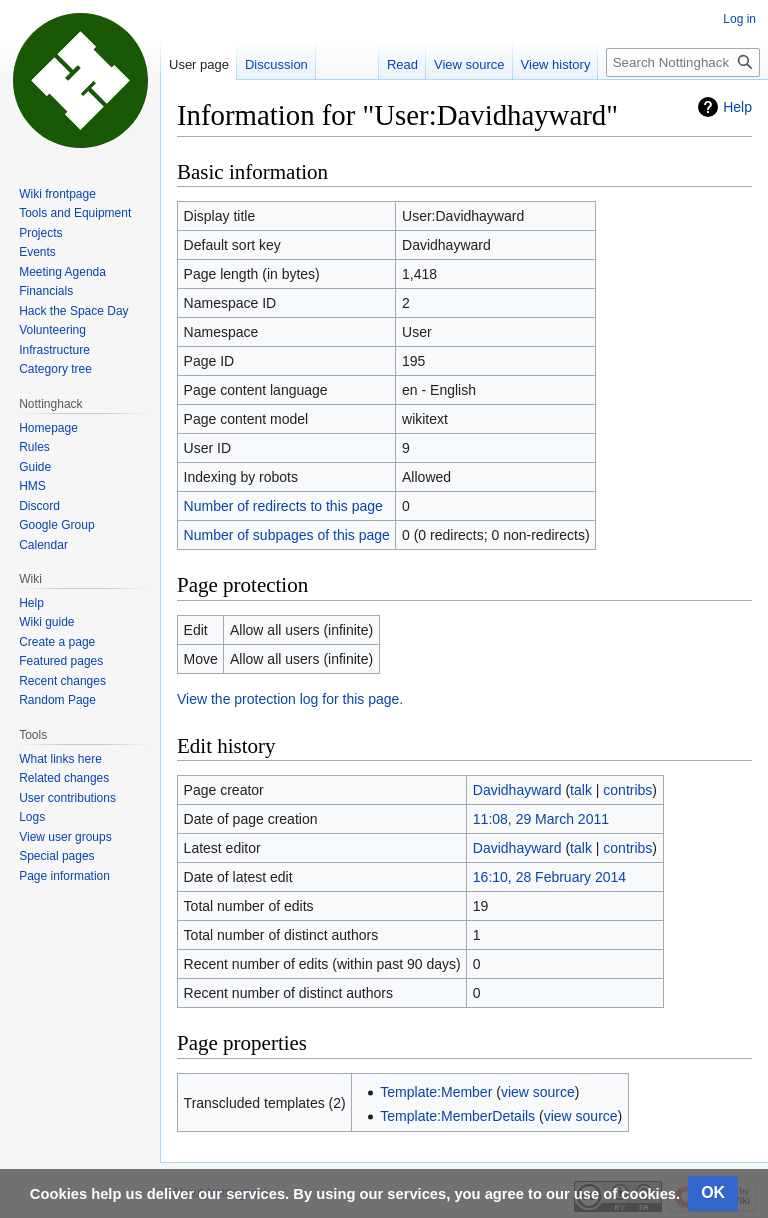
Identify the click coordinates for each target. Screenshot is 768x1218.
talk (581, 790)
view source (538, 1092)
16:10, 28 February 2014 (549, 877)
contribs (627, 790)
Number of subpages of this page (287, 535)
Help (737, 107)
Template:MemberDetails (457, 1116)
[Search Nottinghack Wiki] (683, 62)
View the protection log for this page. (290, 699)
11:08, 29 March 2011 (541, 819)
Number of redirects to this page (283, 506)
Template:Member (436, 1092)
